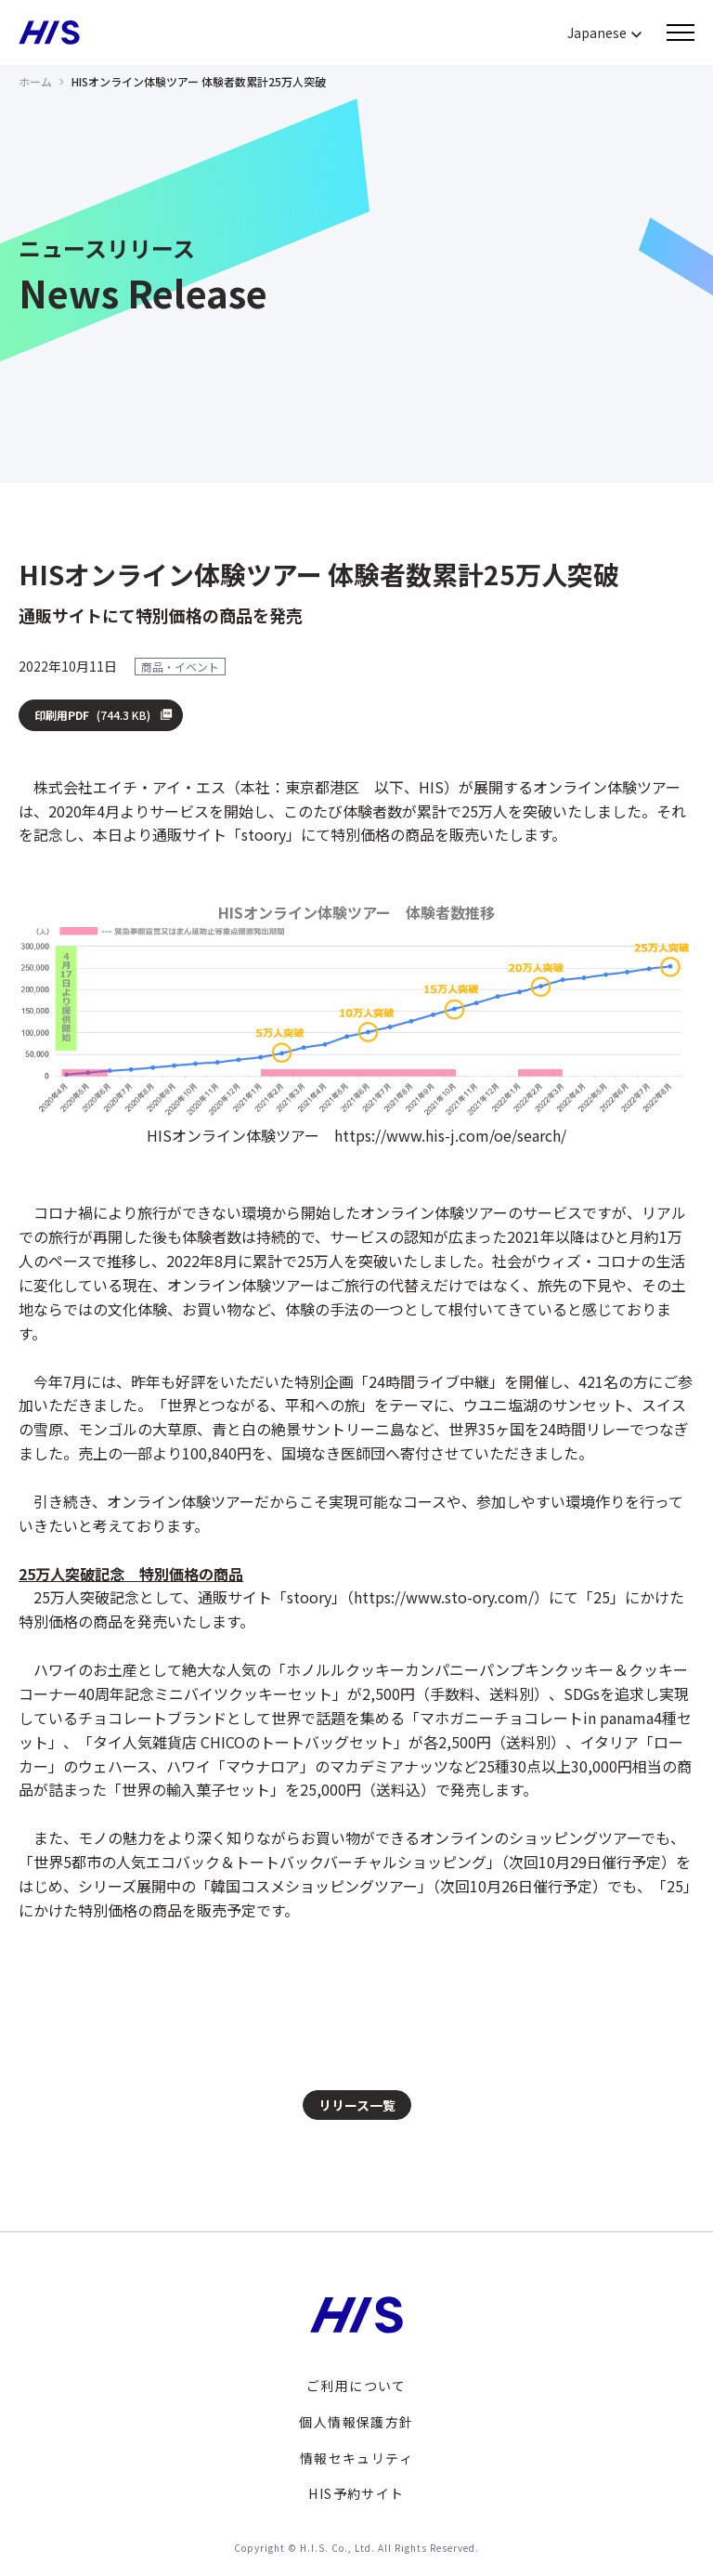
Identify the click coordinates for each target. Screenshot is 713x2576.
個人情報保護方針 (356, 2422)
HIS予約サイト (356, 2493)
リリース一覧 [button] (356, 2105)
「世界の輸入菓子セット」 (196, 1789)
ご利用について (356, 2385)
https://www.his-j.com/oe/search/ (450, 1135)
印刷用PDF (93, 715)
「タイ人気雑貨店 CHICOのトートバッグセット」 (243, 1742)
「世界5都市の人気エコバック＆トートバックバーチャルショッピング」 (260, 1861)
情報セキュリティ (356, 2458)
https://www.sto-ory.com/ (444, 1597)
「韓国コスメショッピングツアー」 (314, 1886)
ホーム (35, 81)
